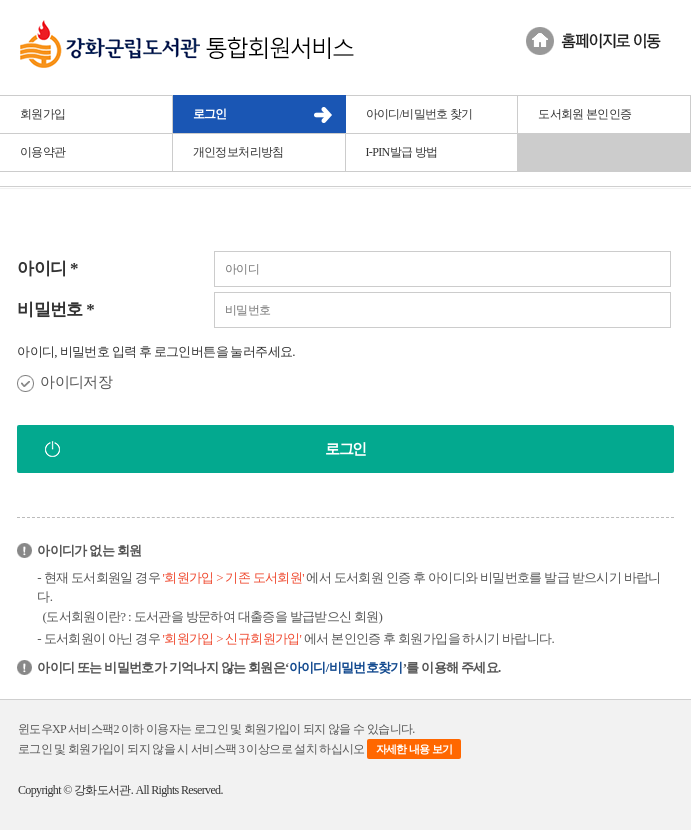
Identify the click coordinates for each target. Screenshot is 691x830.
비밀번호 (55, 309)
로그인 (210, 114)
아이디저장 (76, 382)
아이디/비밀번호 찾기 (419, 114)
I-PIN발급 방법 (402, 152)
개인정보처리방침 (238, 152)
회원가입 (42, 114)
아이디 (47, 268)
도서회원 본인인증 (584, 114)
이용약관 (42, 152)
